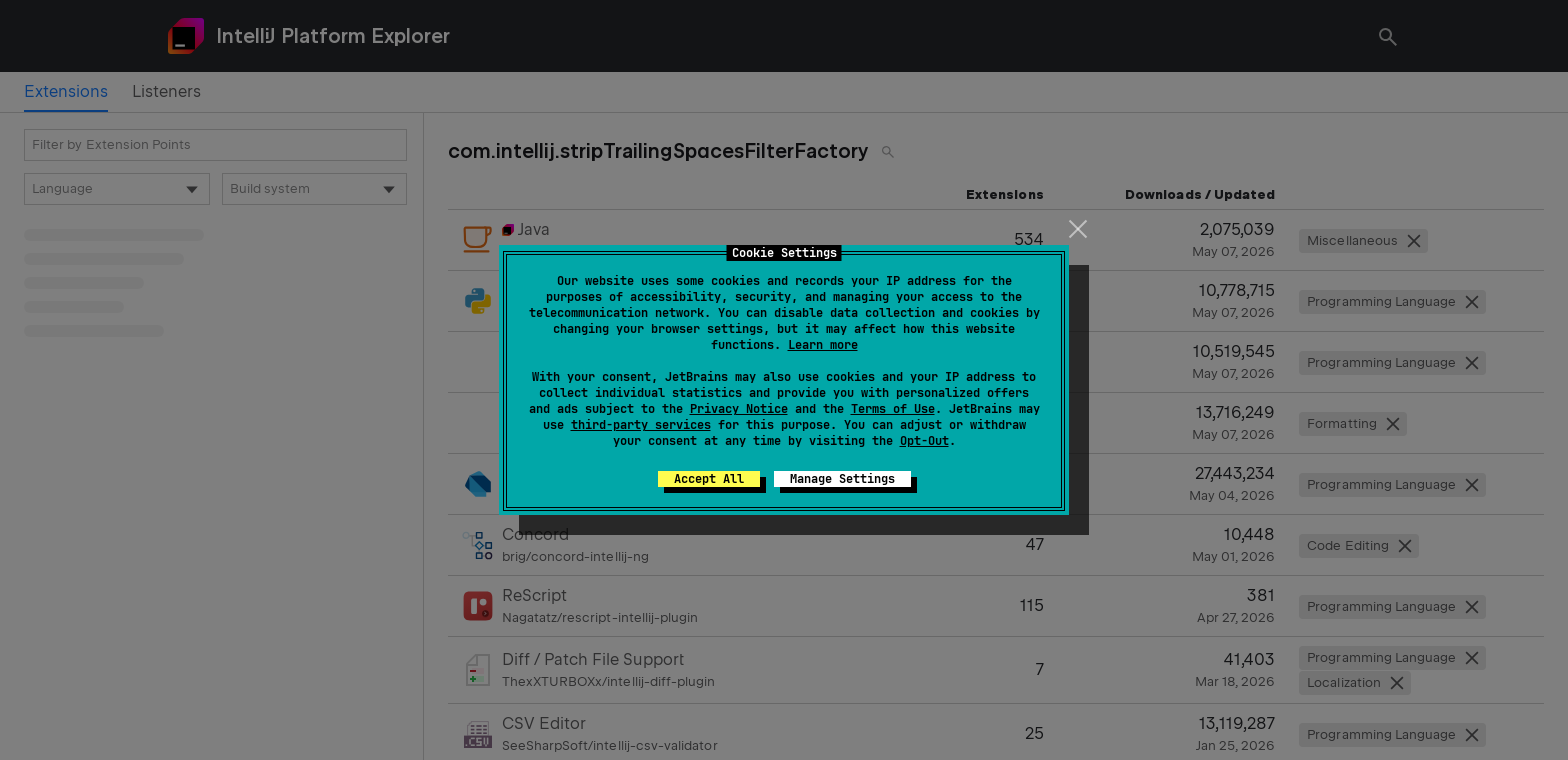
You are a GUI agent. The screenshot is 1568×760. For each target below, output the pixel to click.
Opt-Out (924, 441)
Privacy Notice (739, 409)
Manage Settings (842, 479)
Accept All (709, 479)
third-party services (641, 425)
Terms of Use (893, 409)
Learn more (823, 345)
